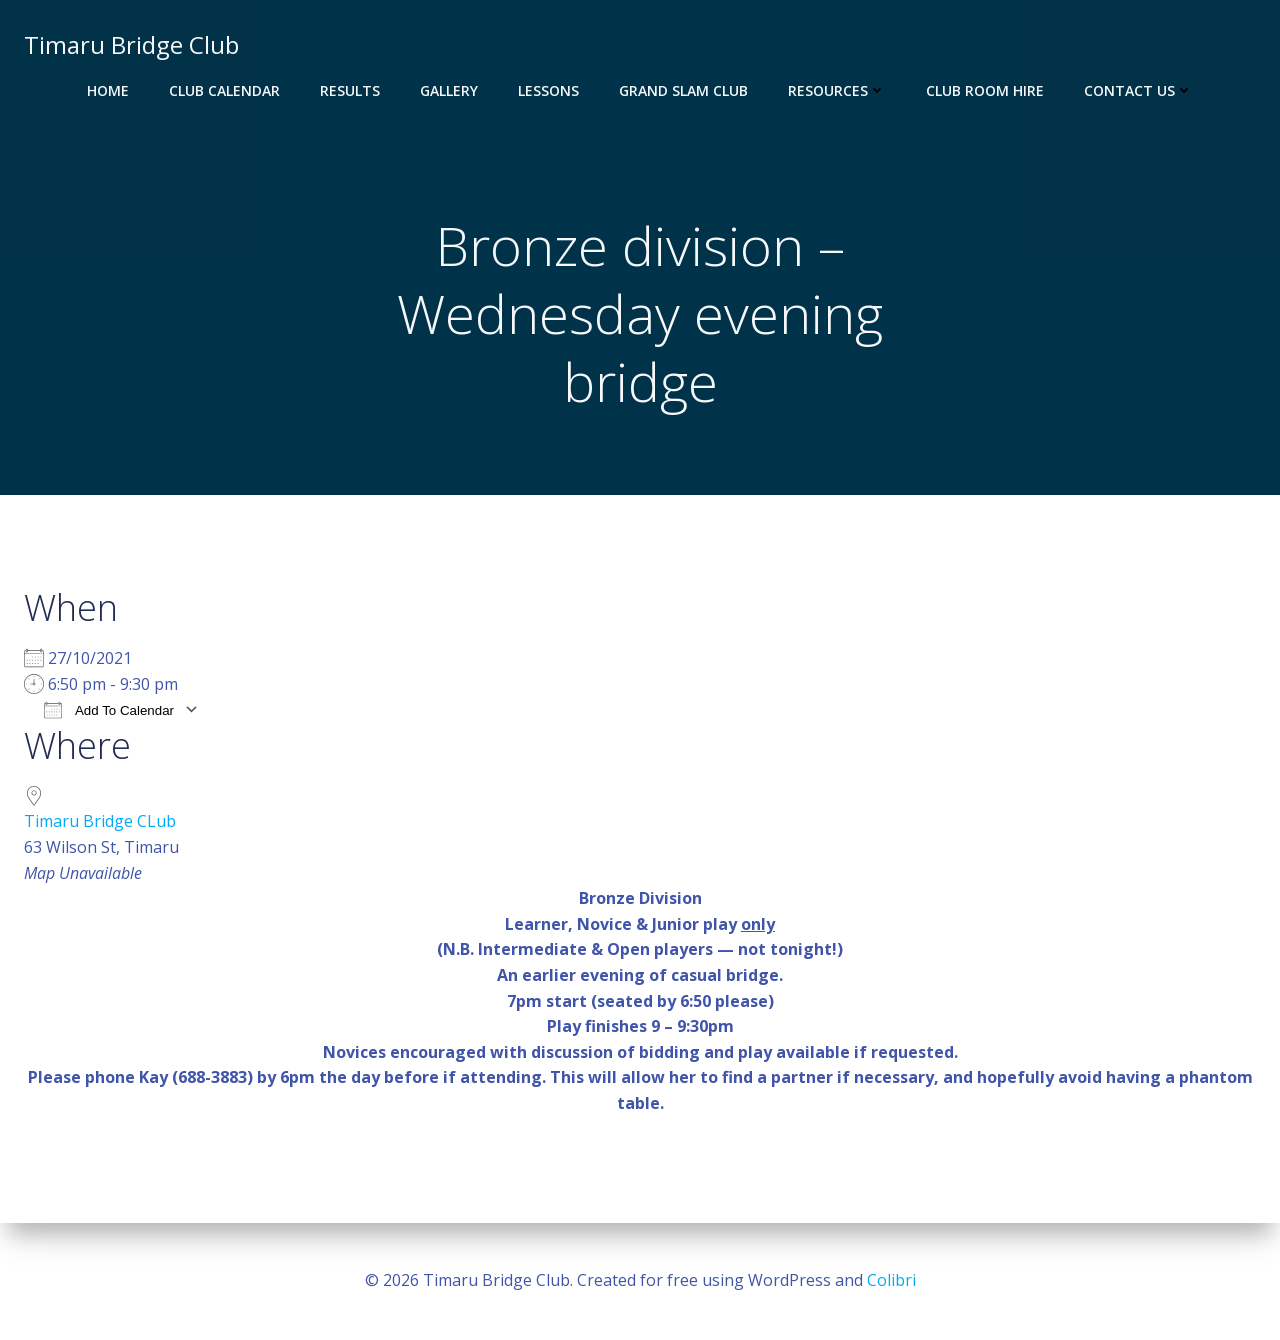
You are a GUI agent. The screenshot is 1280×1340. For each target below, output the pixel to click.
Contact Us (1138, 90)
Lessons (548, 90)
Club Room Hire (985, 90)
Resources (837, 90)
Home (108, 90)
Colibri (891, 1280)
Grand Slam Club (683, 90)
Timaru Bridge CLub (100, 821)
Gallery (449, 90)
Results (350, 90)
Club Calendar (224, 90)
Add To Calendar (109, 709)
